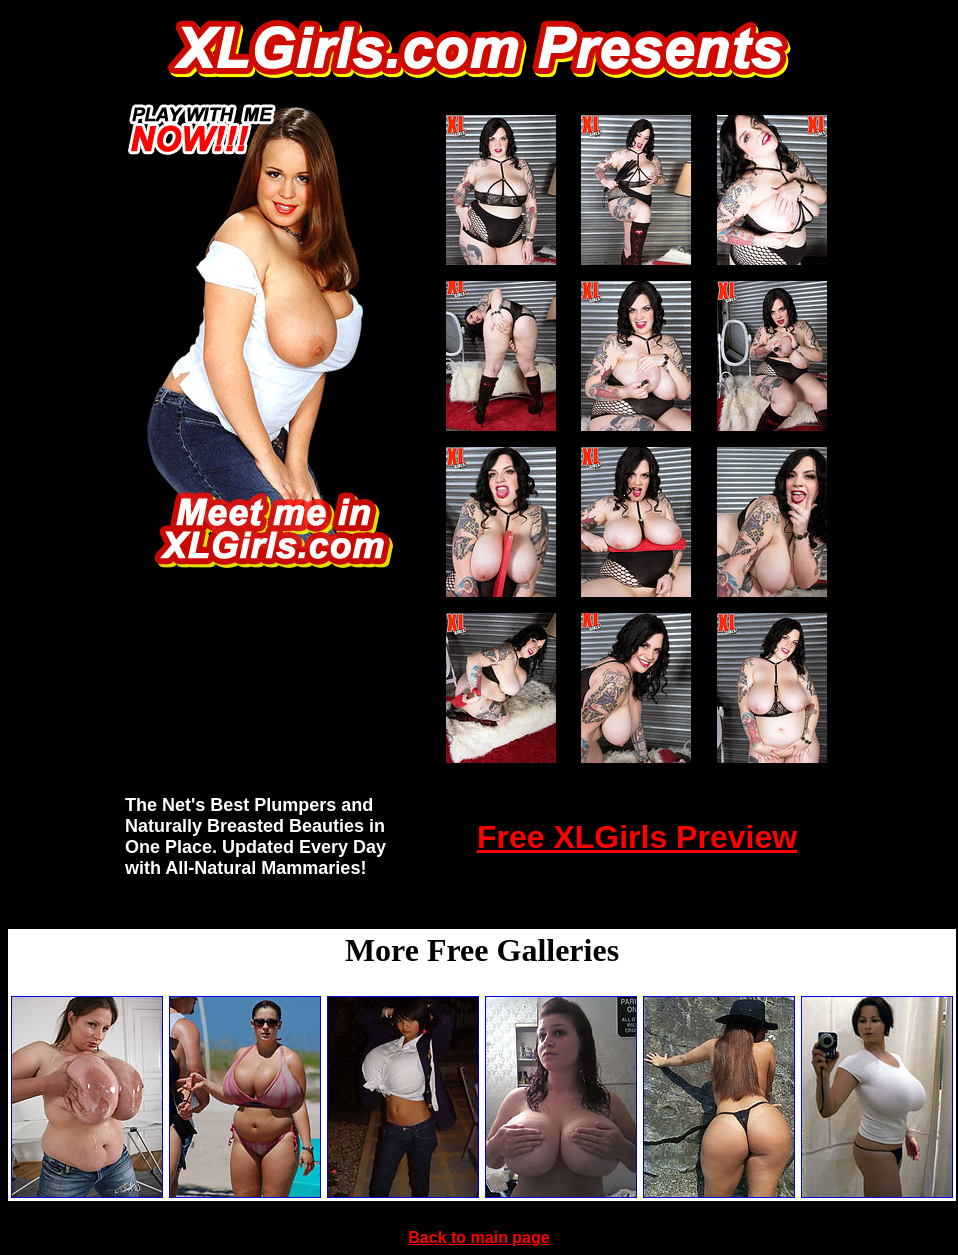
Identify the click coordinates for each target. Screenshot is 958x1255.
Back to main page (478, 1237)
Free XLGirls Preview (637, 837)
